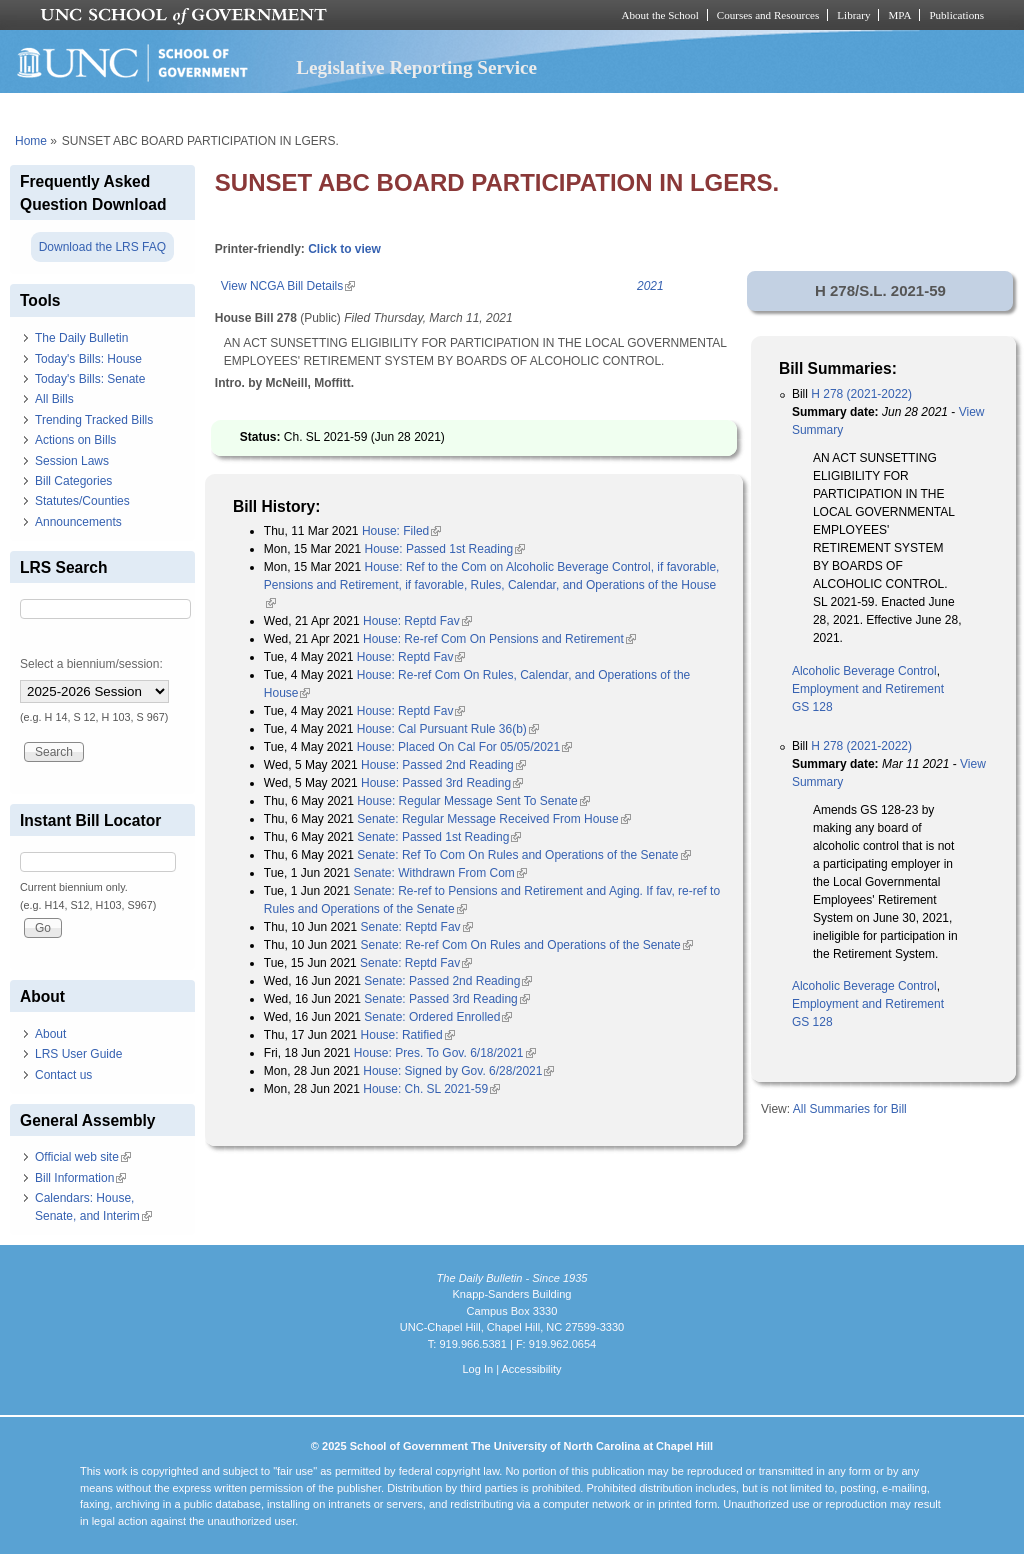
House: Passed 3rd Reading (442, 783)
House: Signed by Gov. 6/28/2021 (458, 1071)
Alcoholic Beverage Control (864, 671)
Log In (477, 1369)
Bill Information (80, 1178)
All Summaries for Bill (850, 1109)
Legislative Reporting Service (416, 67)
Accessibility (531, 1369)
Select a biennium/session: (91, 664)
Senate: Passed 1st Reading (439, 837)
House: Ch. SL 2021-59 (431, 1089)
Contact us (63, 1075)
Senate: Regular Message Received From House (493, 819)
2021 (650, 286)
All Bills (54, 399)
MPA (899, 15)
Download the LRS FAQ (102, 247)
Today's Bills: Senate (90, 379)
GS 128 (812, 707)
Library (853, 15)
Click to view (344, 249)
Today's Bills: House (88, 359)
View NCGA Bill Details (288, 286)
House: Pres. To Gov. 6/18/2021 (445, 1053)
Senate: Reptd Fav (417, 927)
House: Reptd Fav (417, 621)
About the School (660, 15)
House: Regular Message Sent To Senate (473, 801)
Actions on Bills (75, 440)
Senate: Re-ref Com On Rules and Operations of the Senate (527, 945)
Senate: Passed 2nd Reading (448, 981)
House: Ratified (408, 1035)
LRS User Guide (78, 1054)
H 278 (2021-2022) (861, 394)
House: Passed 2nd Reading (443, 765)
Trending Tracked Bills (94, 420)
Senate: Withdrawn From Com (439, 873)
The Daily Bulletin (81, 338)
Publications (956, 15)
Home (31, 141)
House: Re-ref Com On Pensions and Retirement (499, 639)
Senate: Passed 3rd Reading (446, 999)
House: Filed (401, 531)
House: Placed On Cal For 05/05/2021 (464, 747)
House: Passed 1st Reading (445, 549)
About (50, 1034)
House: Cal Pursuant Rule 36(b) (448, 729)
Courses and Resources (768, 15)
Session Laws (72, 461)
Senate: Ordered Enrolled (438, 1017)
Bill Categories (73, 481)
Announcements (78, 522)
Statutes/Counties (82, 501)
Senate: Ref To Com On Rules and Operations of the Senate (523, 855)
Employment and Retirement (868, 689)
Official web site (83, 1157)
